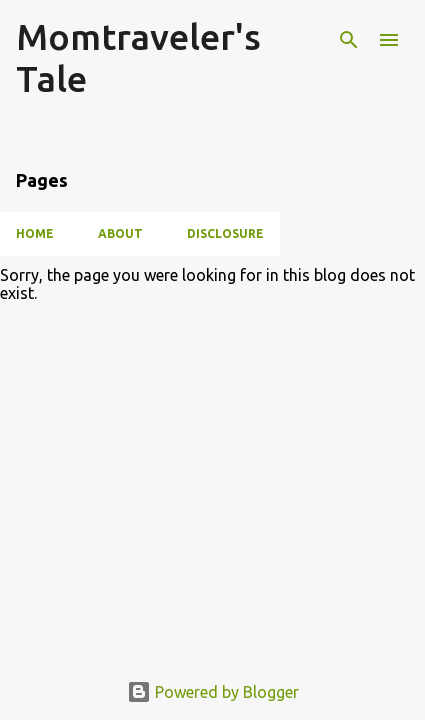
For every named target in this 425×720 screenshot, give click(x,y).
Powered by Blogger (213, 692)
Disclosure (225, 233)
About (120, 233)
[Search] (349, 40)
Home (35, 233)
